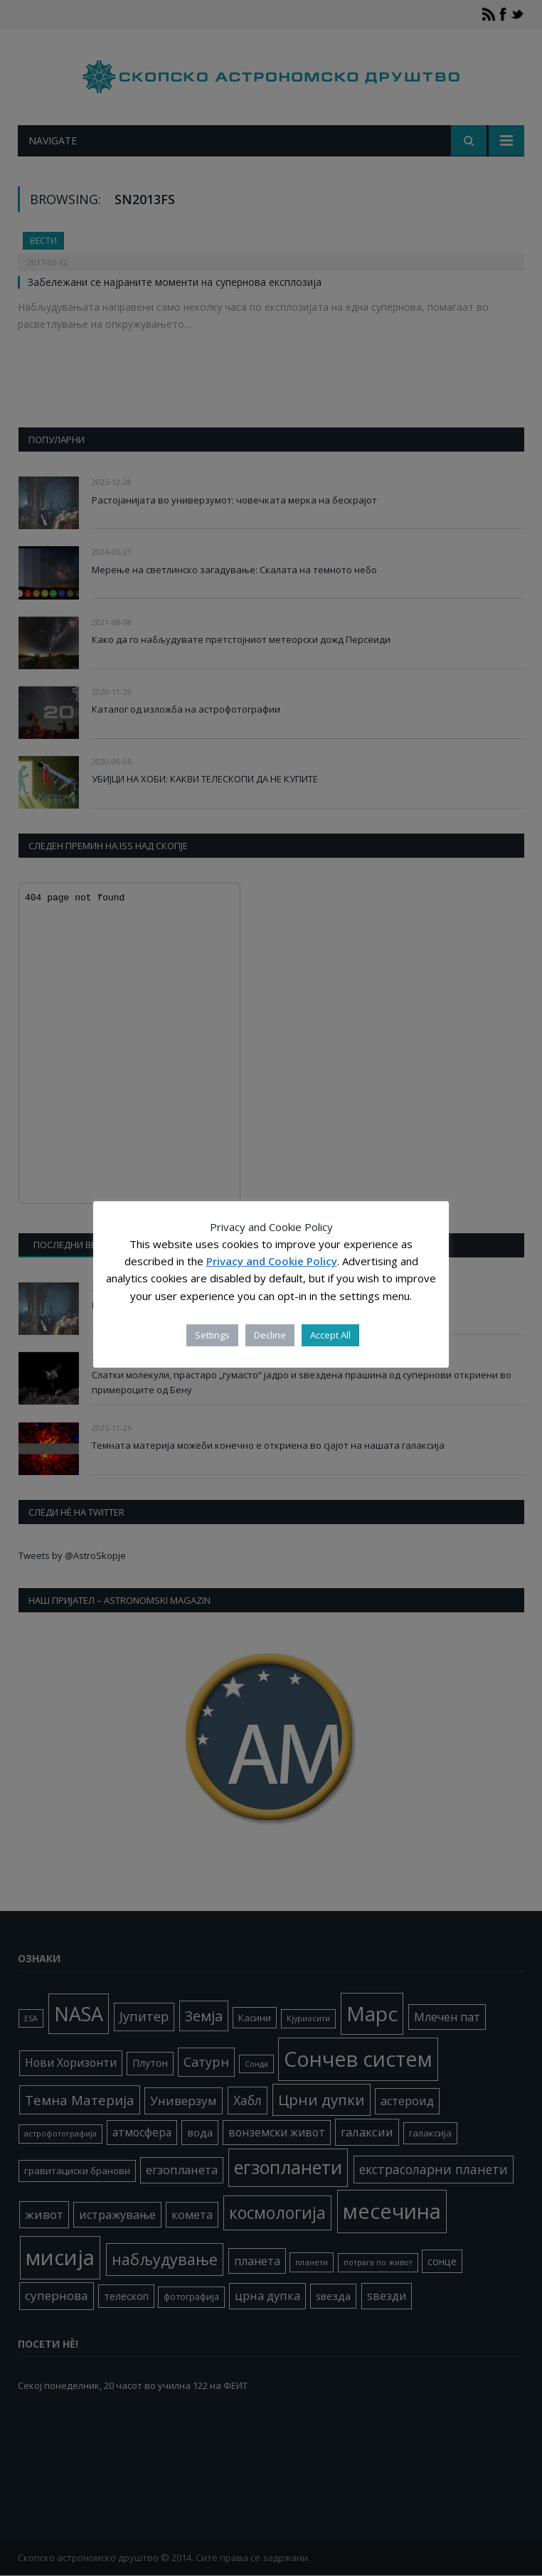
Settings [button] (212, 1335)
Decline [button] (270, 1335)
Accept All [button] (330, 1335)
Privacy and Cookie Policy (271, 1261)
